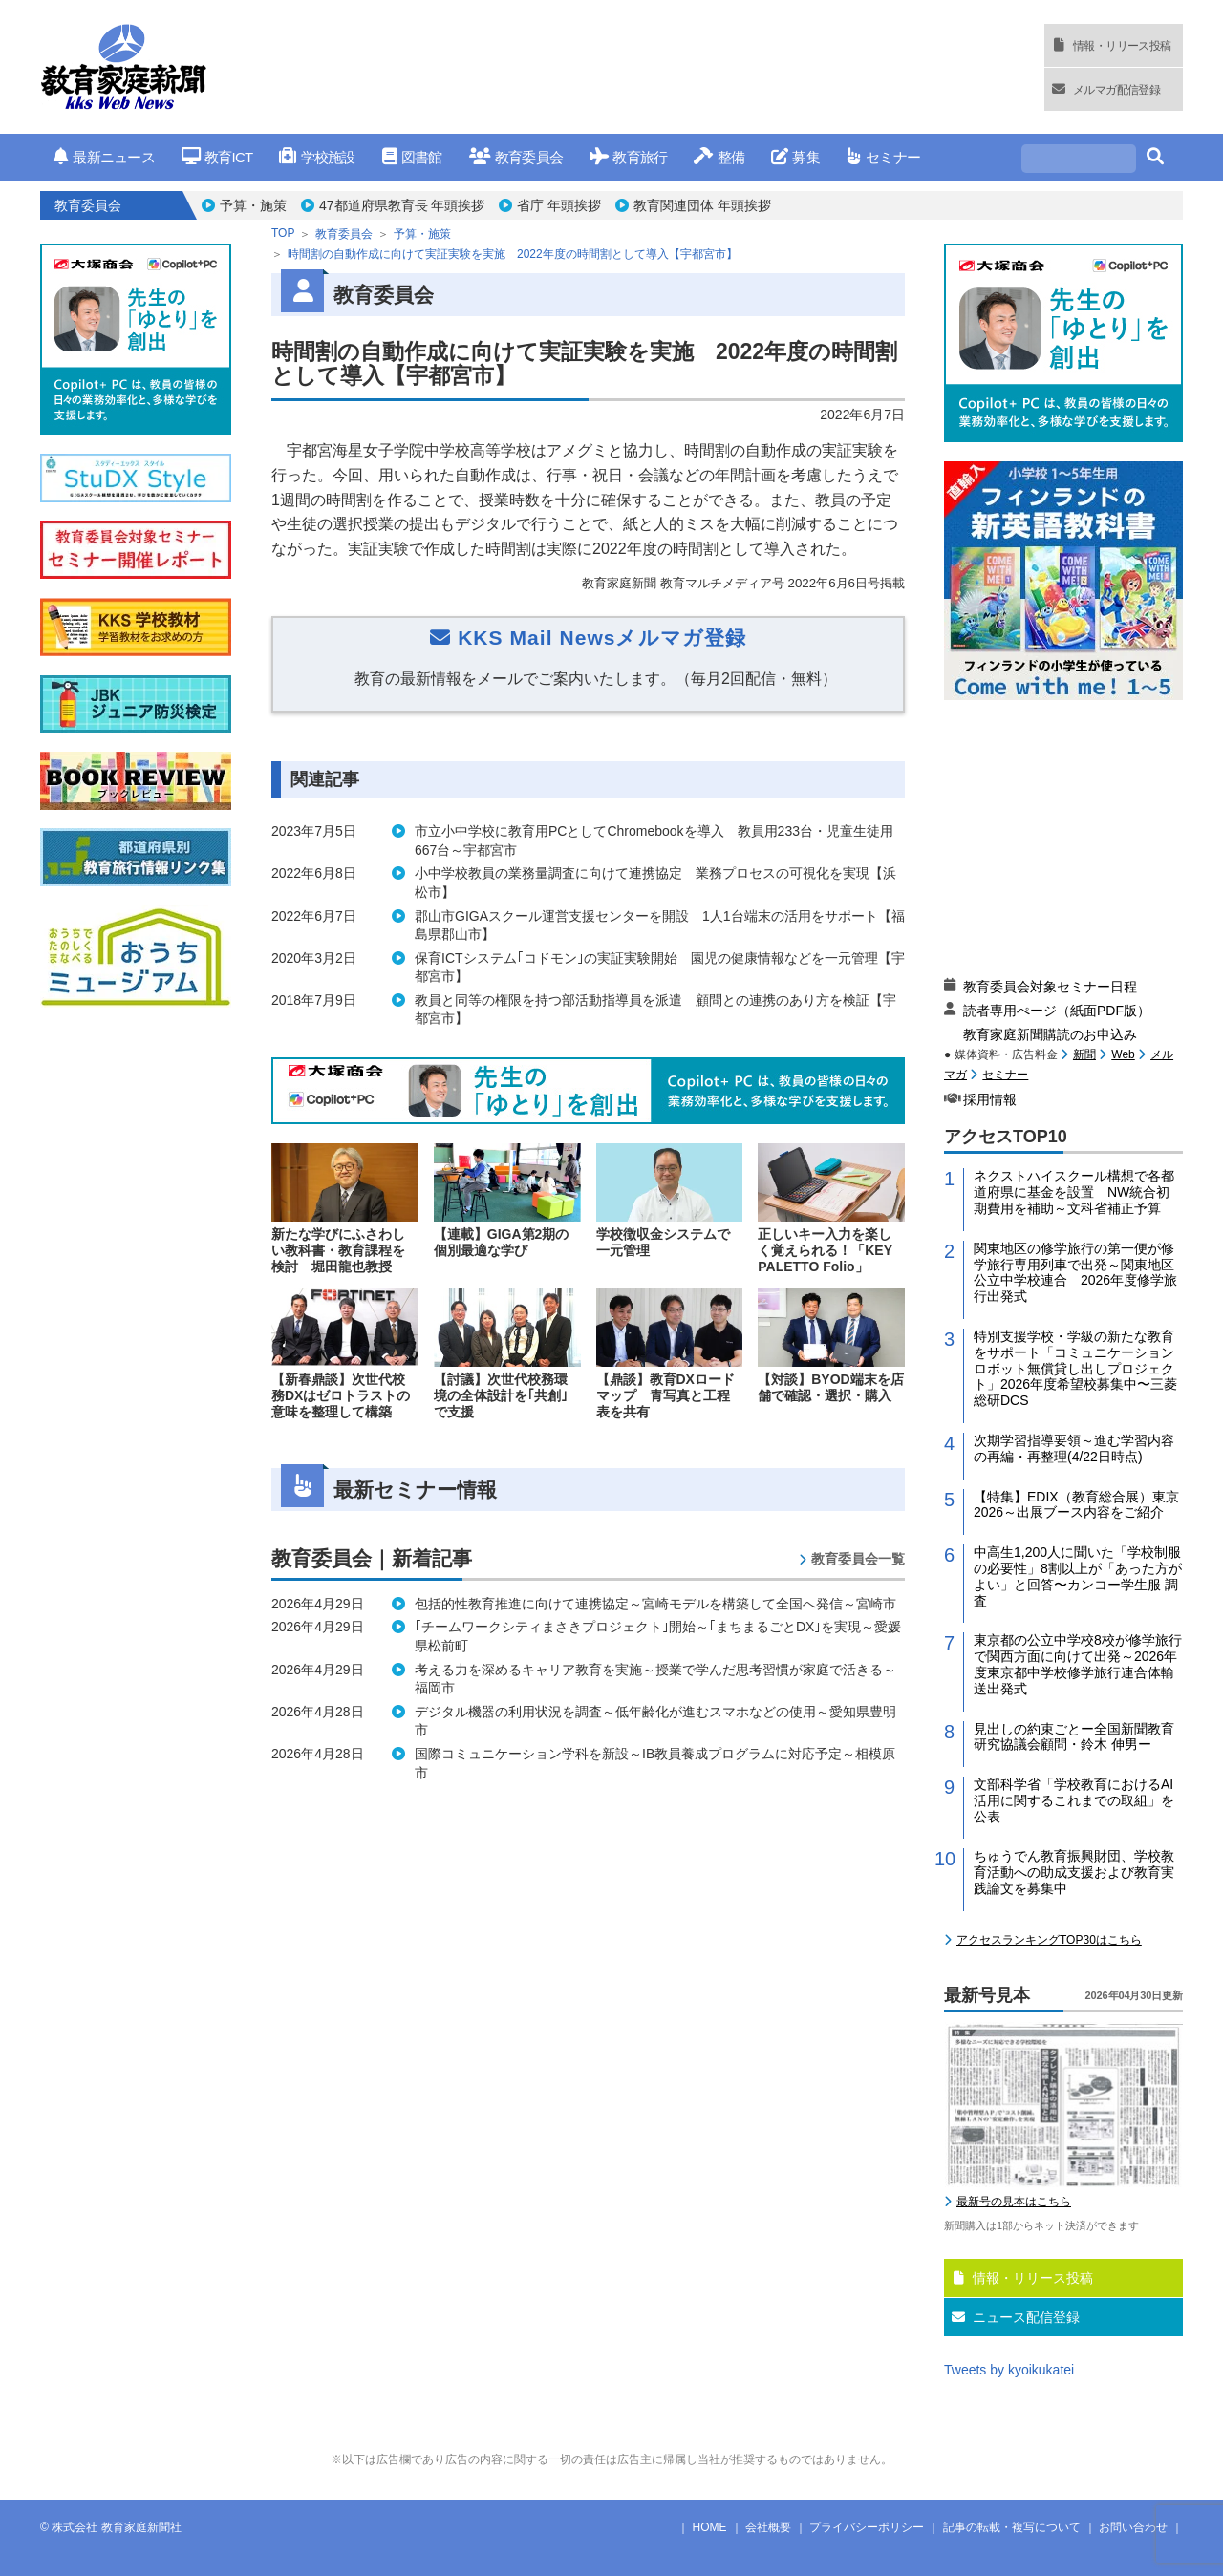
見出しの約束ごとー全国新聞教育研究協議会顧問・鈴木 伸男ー (1074, 1737)
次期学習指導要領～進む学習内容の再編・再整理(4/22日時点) (1074, 1448)
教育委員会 (516, 157)
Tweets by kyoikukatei (1009, 2369)
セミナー (883, 157)
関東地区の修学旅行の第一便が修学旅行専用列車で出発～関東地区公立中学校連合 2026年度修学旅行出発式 (1075, 1272)
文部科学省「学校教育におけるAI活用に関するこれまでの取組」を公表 (1074, 1800)
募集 (795, 157)
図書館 (412, 157)
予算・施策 (253, 205)
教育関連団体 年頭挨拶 (702, 205)
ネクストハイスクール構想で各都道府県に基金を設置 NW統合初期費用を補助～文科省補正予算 (1074, 1192)
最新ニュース (104, 157)
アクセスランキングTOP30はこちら (1049, 1940)
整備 (719, 157)
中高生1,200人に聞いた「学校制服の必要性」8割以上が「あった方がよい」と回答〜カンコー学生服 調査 (1078, 1575)
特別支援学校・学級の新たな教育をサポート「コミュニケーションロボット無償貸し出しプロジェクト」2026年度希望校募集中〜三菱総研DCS (1075, 1368)
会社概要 (768, 2527)
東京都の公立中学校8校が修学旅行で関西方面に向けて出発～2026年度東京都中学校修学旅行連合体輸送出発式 (1078, 1663)
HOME (710, 2527)
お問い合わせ (1133, 2527)
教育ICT (217, 157)
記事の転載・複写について (1012, 2527)
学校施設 (316, 157)
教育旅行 (628, 157)
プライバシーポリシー (866, 2527)
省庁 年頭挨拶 (559, 205)
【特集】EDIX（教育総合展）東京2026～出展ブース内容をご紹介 (1076, 1505)
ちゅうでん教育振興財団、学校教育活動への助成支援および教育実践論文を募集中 (1074, 1872)
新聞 (1084, 1054)
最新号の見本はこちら (1013, 2201)
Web (1122, 1054)
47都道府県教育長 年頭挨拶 (401, 205)
